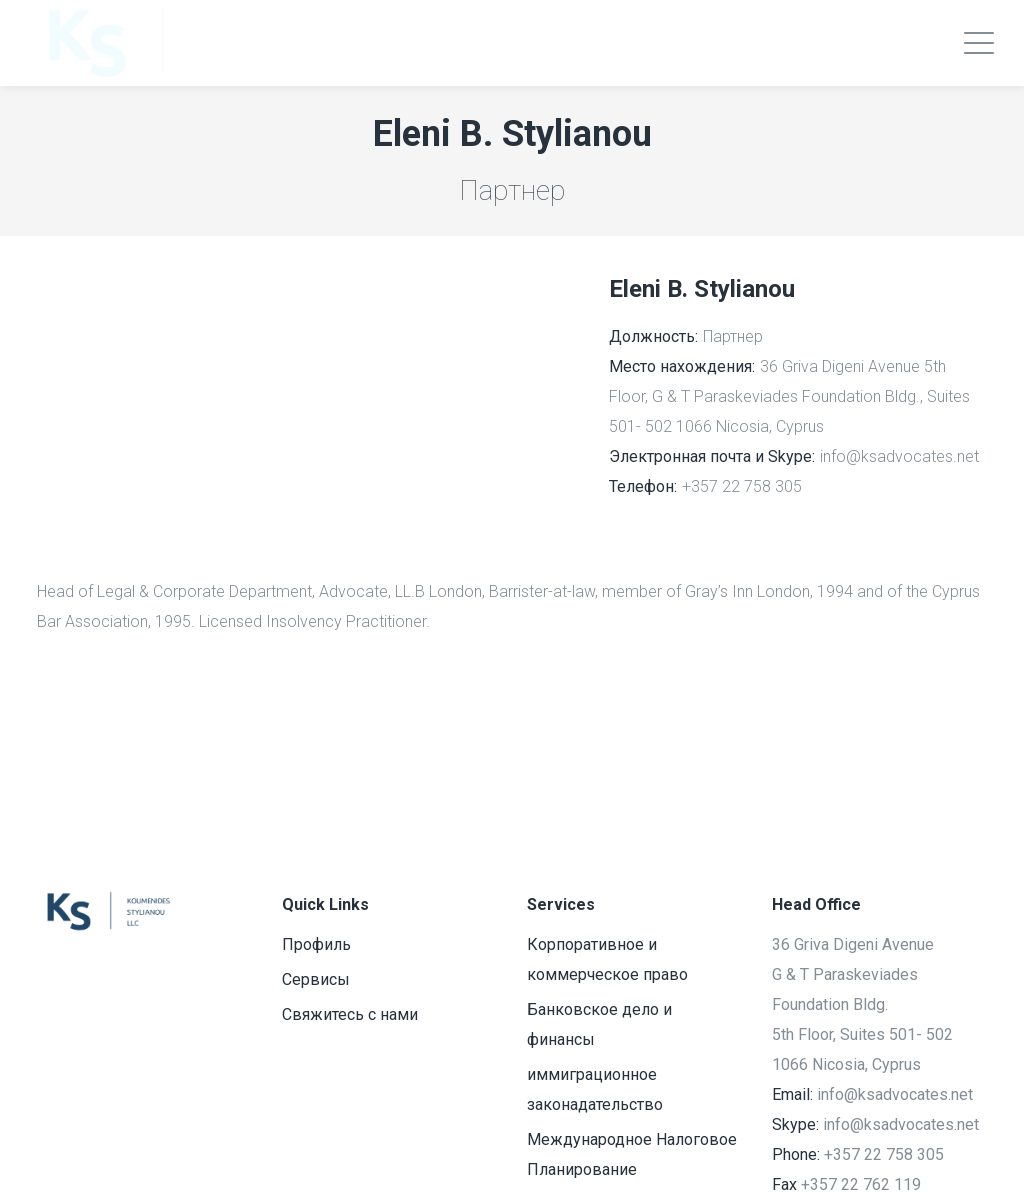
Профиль (316, 944)
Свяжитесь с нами (350, 1014)
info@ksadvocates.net (899, 456)
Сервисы (316, 979)
